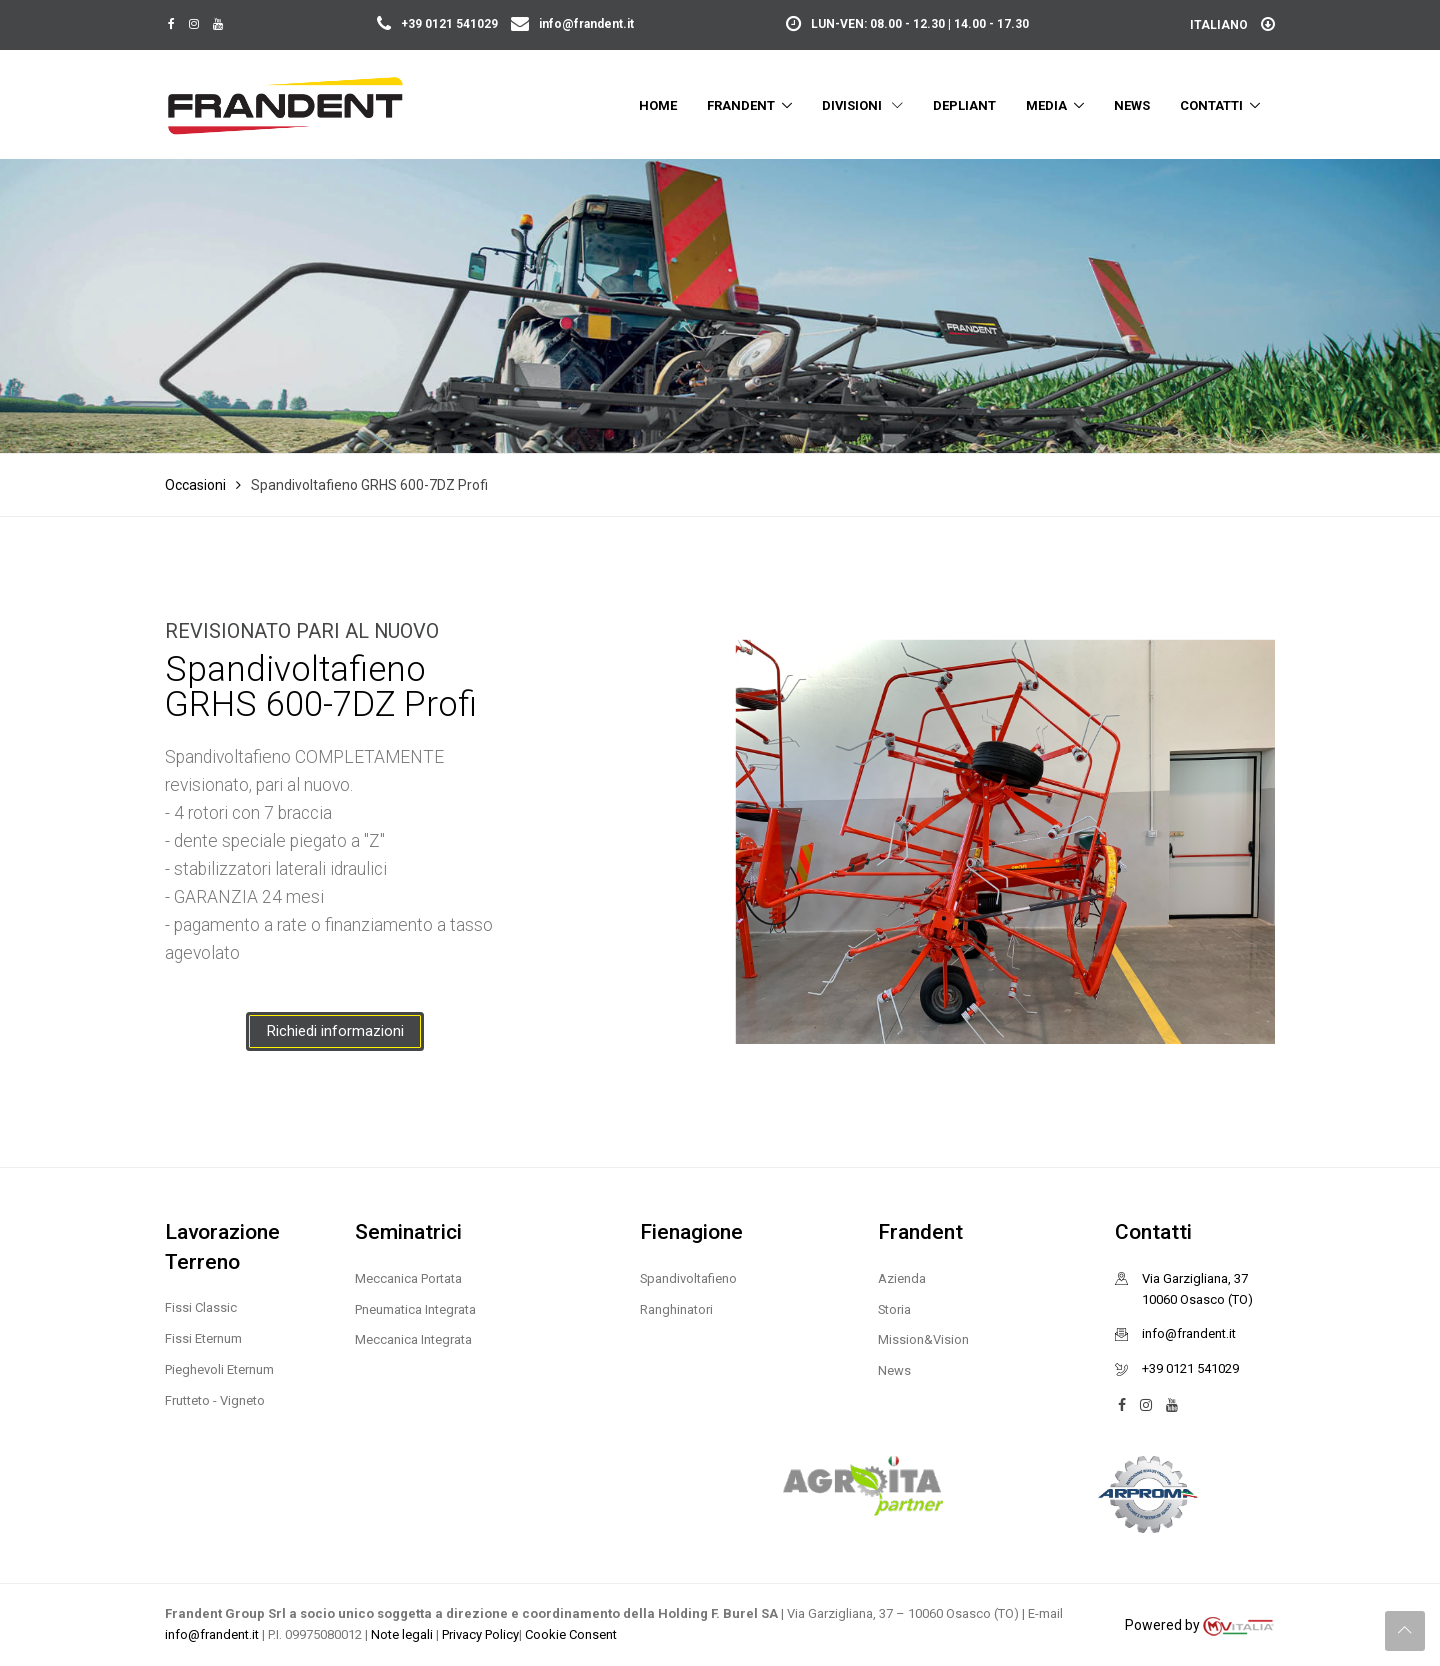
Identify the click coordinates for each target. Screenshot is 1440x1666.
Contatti (1211, 105)
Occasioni (195, 485)
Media (1046, 105)
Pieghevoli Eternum (219, 1369)
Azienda (902, 1278)
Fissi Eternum (203, 1338)
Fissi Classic (201, 1307)
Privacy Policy (480, 1634)
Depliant (964, 105)
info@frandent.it (572, 24)
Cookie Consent (571, 1634)
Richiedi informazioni (335, 1031)
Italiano (1232, 25)
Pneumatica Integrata (415, 1309)
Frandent (741, 105)
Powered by (1200, 1626)
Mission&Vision (923, 1339)
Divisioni (862, 105)
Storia (894, 1309)
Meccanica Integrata (413, 1339)
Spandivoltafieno (688, 1278)
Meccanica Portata (408, 1278)
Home (658, 105)
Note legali (403, 1634)
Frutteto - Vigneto (215, 1400)
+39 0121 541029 (439, 24)
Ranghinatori (676, 1309)
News (1132, 105)
